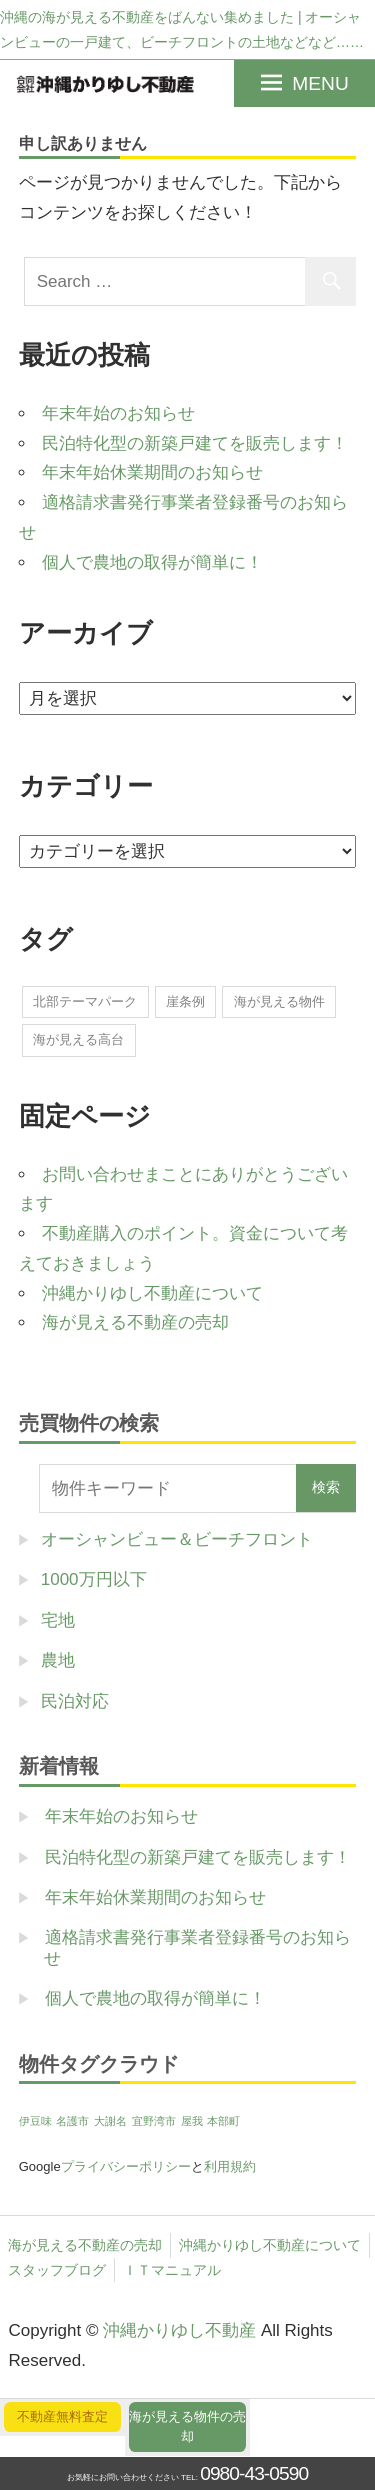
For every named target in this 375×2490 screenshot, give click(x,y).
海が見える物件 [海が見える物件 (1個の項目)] (279, 1001)
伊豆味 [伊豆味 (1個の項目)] (35, 2121)
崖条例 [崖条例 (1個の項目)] (185, 1001)
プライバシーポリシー (126, 2166)
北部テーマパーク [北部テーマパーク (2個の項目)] (85, 1001)
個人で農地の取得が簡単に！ (152, 562)
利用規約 (230, 2166)
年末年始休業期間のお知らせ (152, 472)
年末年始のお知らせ (118, 413)
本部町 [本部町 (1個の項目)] (223, 2121)
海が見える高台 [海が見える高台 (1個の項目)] (78, 1039)
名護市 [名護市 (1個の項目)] (72, 2121)
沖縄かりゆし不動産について (152, 1293)
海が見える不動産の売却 (135, 1322)
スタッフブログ (57, 2270)
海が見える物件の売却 (187, 2426)
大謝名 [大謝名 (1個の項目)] (110, 2121)
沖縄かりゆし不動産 (179, 2330)
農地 (58, 1660)
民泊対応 (75, 1701)
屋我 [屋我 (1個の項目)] (192, 2121)
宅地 (58, 1620)
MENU (320, 83)
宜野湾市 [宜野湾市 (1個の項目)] (154, 2121)
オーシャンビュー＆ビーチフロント (177, 1539)
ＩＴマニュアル (172, 2270)
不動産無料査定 (62, 2416)
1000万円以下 (94, 1579)
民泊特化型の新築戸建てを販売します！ (195, 443)
